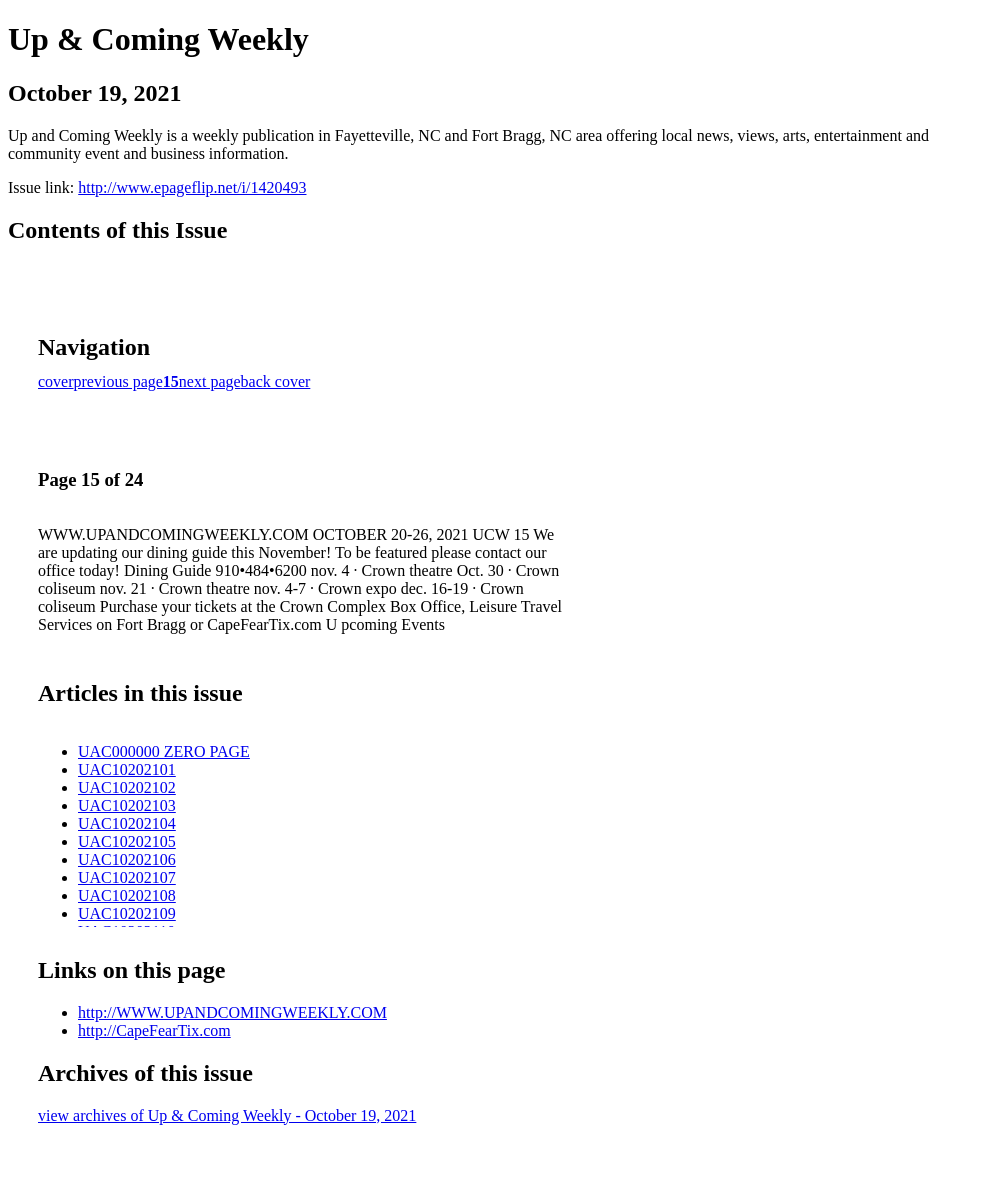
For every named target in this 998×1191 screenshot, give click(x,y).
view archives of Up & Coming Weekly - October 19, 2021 (227, 1115)
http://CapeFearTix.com (154, 1030)
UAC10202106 (127, 859)
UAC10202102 (127, 787)
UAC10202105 (127, 841)
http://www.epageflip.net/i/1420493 (192, 187)
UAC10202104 (127, 823)
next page (210, 381)
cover (56, 381)
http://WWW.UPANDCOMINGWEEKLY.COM (232, 1012)
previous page (118, 381)
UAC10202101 (127, 769)
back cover (276, 381)
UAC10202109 (127, 913)
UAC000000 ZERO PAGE (164, 751)
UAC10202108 (127, 895)
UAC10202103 (127, 805)
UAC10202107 (127, 877)
